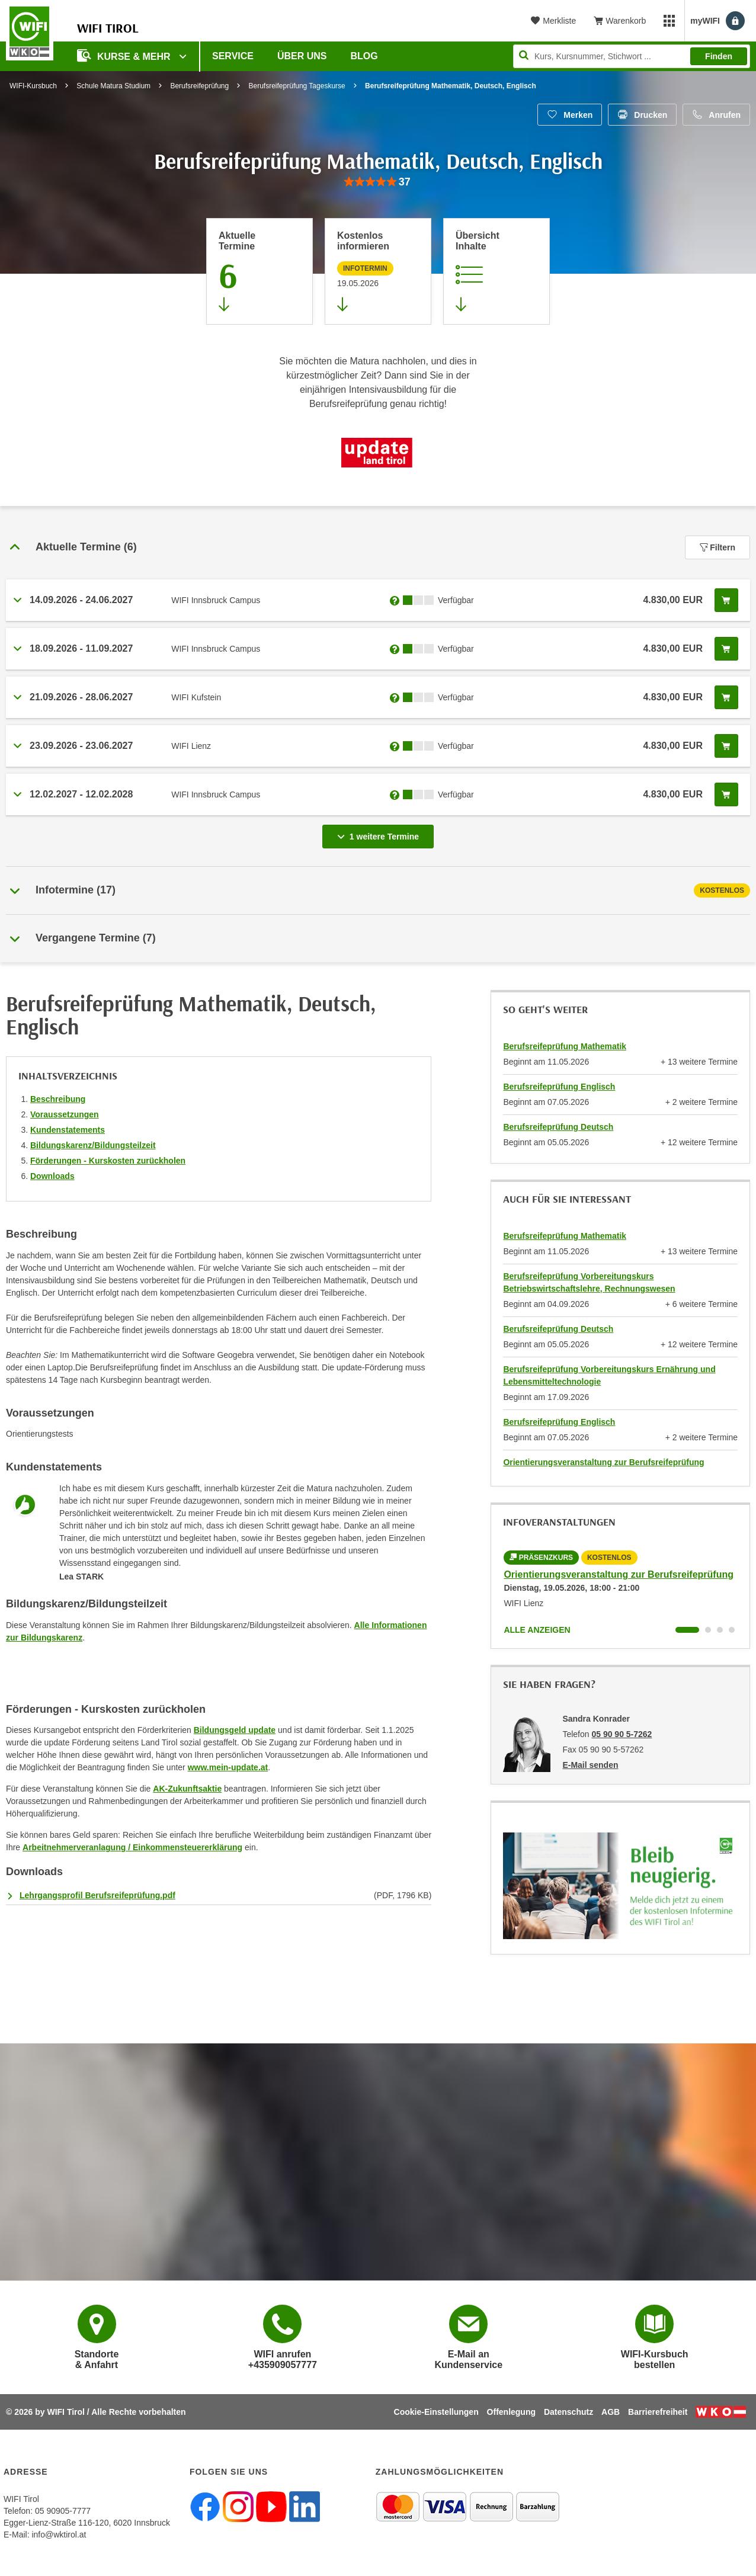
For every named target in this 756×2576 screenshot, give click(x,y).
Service (233, 56)
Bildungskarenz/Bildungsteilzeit (93, 1145)
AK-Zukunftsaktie (187, 1788)
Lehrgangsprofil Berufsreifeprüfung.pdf (97, 1895)
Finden (718, 56)
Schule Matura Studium (113, 86)
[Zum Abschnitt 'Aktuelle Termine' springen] (259, 271)
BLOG (364, 56)
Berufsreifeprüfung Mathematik (564, 1046)
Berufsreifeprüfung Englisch (559, 1086)
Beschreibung (57, 1099)
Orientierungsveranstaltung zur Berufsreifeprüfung (603, 1462)
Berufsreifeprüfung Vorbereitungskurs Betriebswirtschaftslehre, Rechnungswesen (589, 1282)
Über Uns (302, 56)
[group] (377, 182)
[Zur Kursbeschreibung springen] (496, 271)
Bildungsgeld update (235, 1730)
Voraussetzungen (64, 1114)
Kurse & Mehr (125, 55)
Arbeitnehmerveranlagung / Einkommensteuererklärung (132, 1847)
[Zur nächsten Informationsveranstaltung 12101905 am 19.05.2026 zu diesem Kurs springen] (378, 271)
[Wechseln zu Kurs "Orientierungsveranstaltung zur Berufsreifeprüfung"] (687, 1630)
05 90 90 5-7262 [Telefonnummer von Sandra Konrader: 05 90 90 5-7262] (621, 1734)
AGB (610, 2412)
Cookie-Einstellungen (436, 2412)
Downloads (52, 1176)
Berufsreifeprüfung (199, 86)
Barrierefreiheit (657, 2412)
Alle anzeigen (537, 1630)
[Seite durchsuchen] (631, 56)
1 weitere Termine (380, 833)
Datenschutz (568, 2412)
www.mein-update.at (228, 1767)
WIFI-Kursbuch (33, 86)
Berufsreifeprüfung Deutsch (558, 1127)
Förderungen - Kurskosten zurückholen (107, 1160)
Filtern (717, 547)
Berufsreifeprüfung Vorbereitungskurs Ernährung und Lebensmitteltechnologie (609, 1375)
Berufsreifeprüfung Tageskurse (297, 86)
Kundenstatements (67, 1130)
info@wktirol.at (58, 2534)
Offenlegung (511, 2412)
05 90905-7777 (63, 2511)
